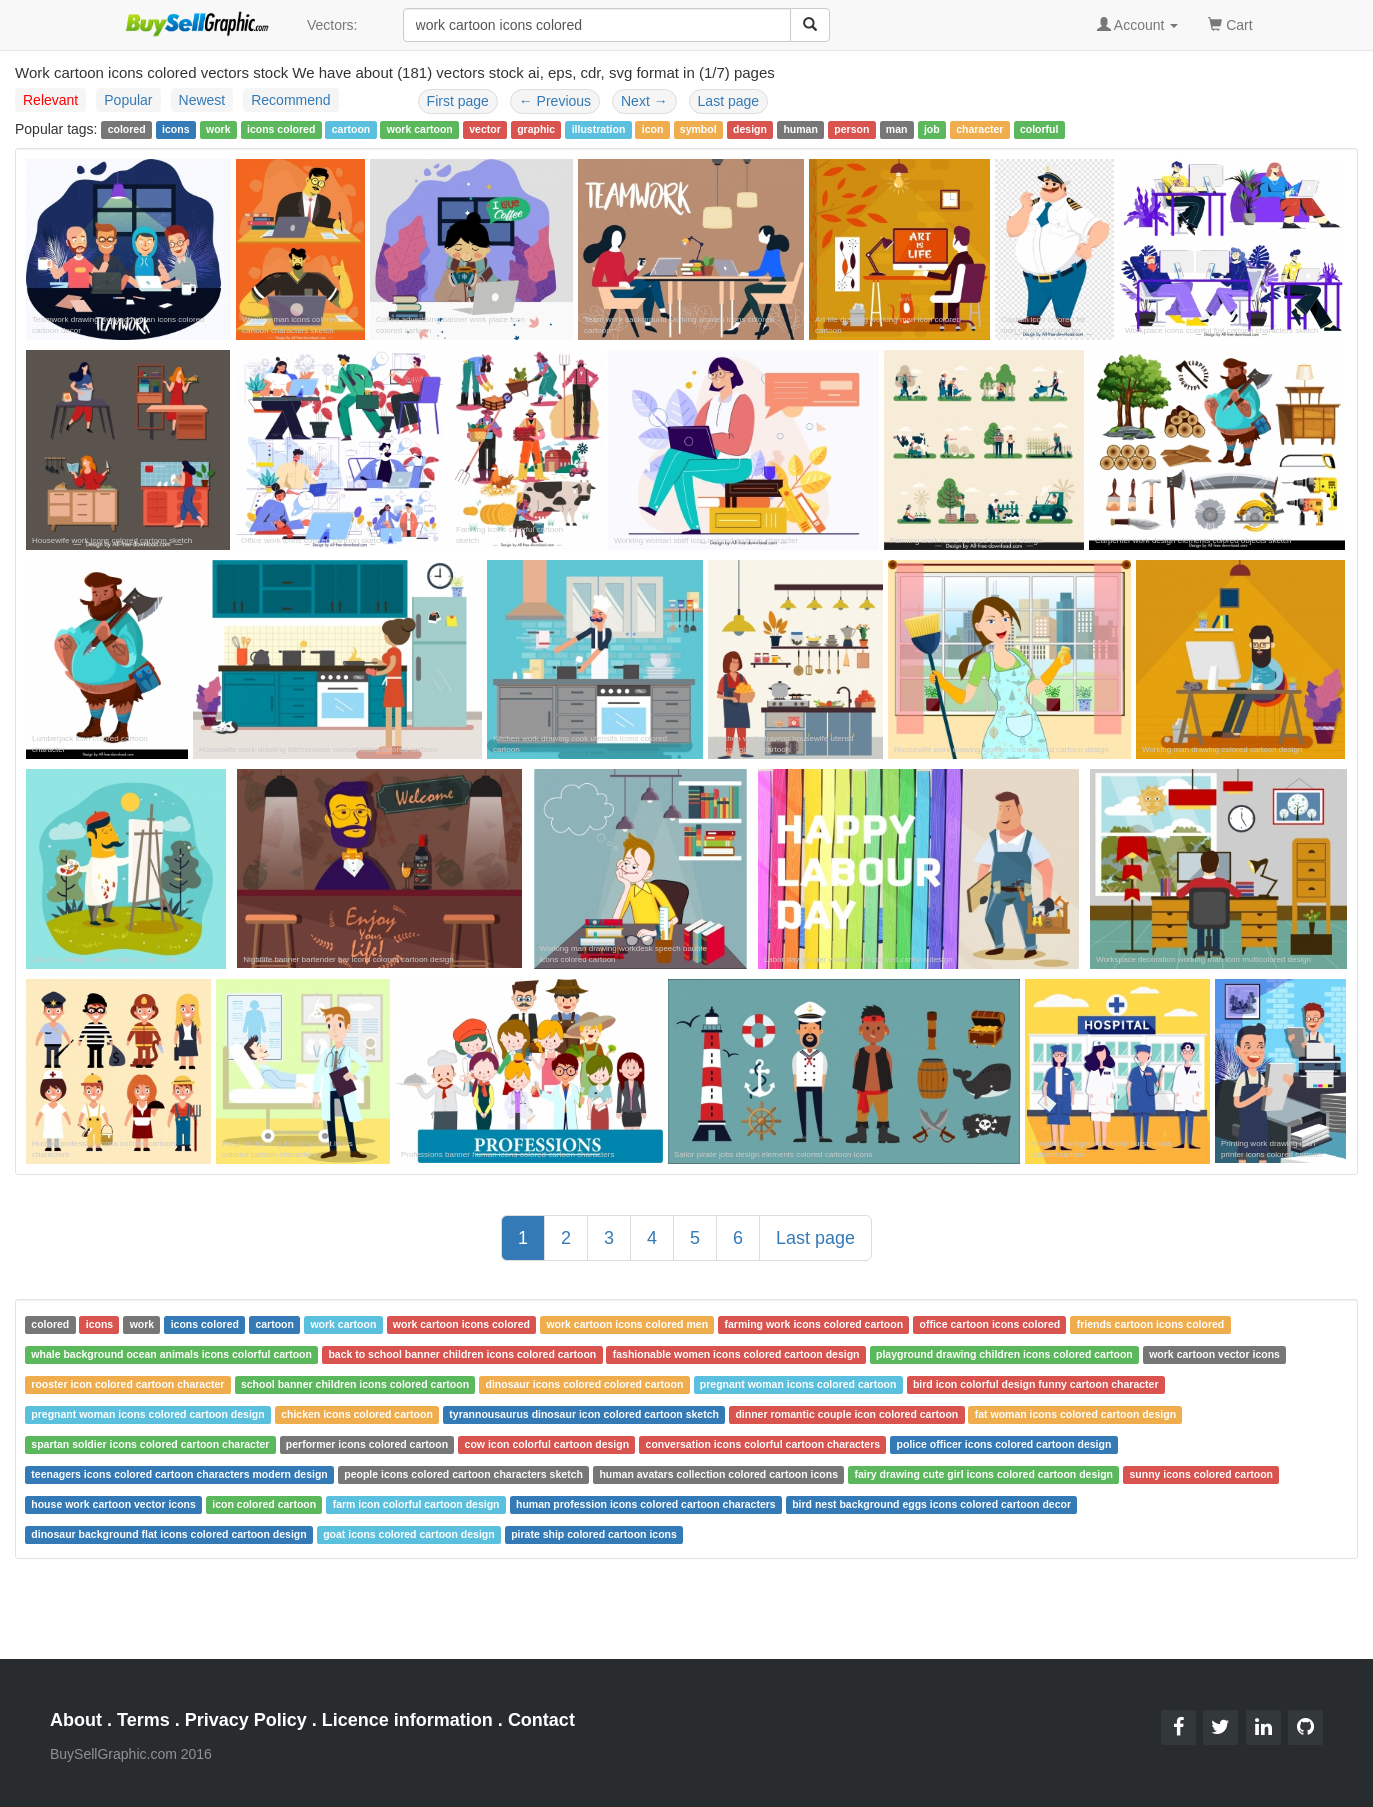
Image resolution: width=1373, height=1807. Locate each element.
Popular (128, 100)
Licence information (407, 1720)
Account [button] (1138, 25)
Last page (729, 101)
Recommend (290, 100)
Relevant (50, 100)
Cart (1230, 23)
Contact (541, 1720)
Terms (143, 1720)
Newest (202, 100)
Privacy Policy (246, 1720)
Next (644, 101)
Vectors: (332, 25)
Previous (555, 101)
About (76, 1720)
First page (458, 101)
